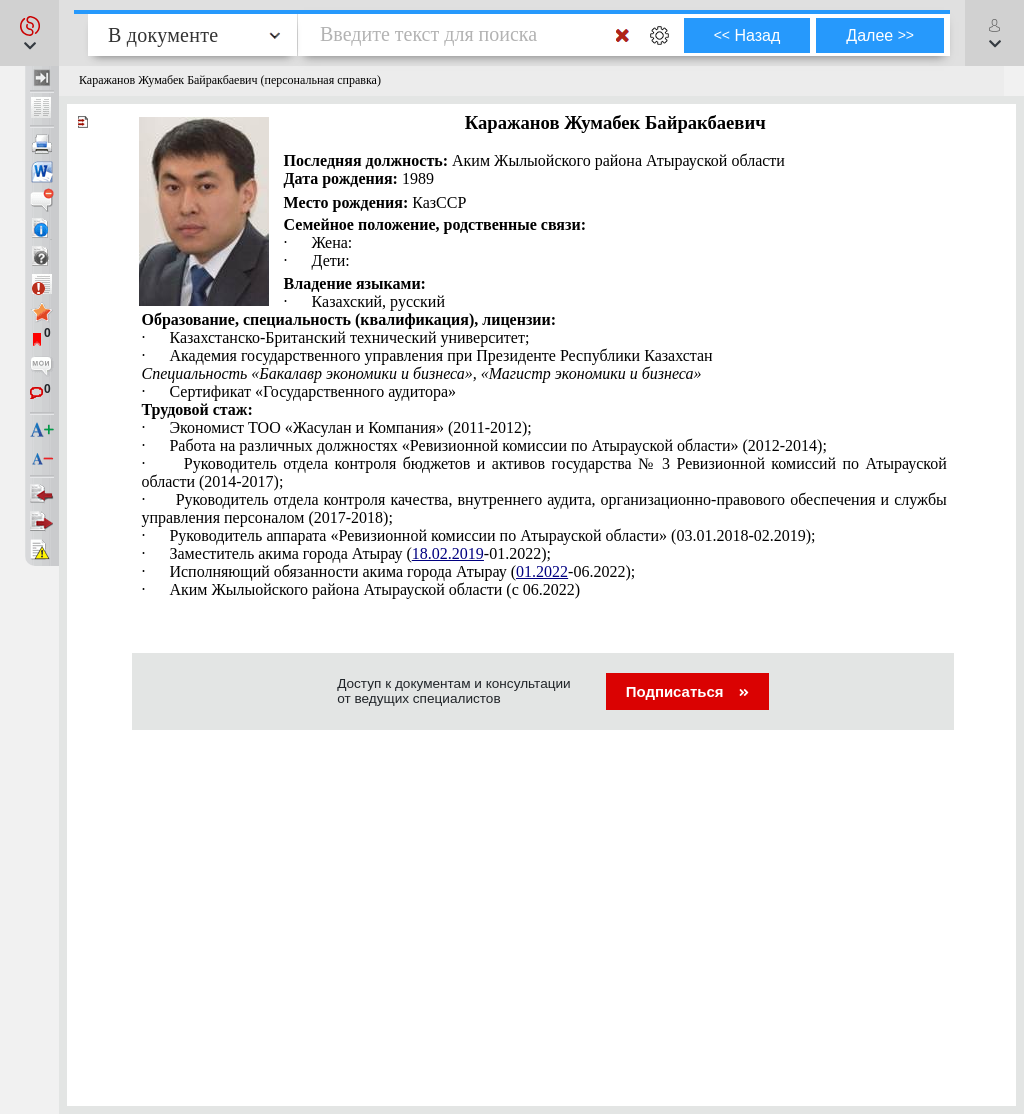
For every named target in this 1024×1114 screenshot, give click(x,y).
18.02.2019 (448, 553)
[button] (29, 33)
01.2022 (542, 571)
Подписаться (687, 691)
